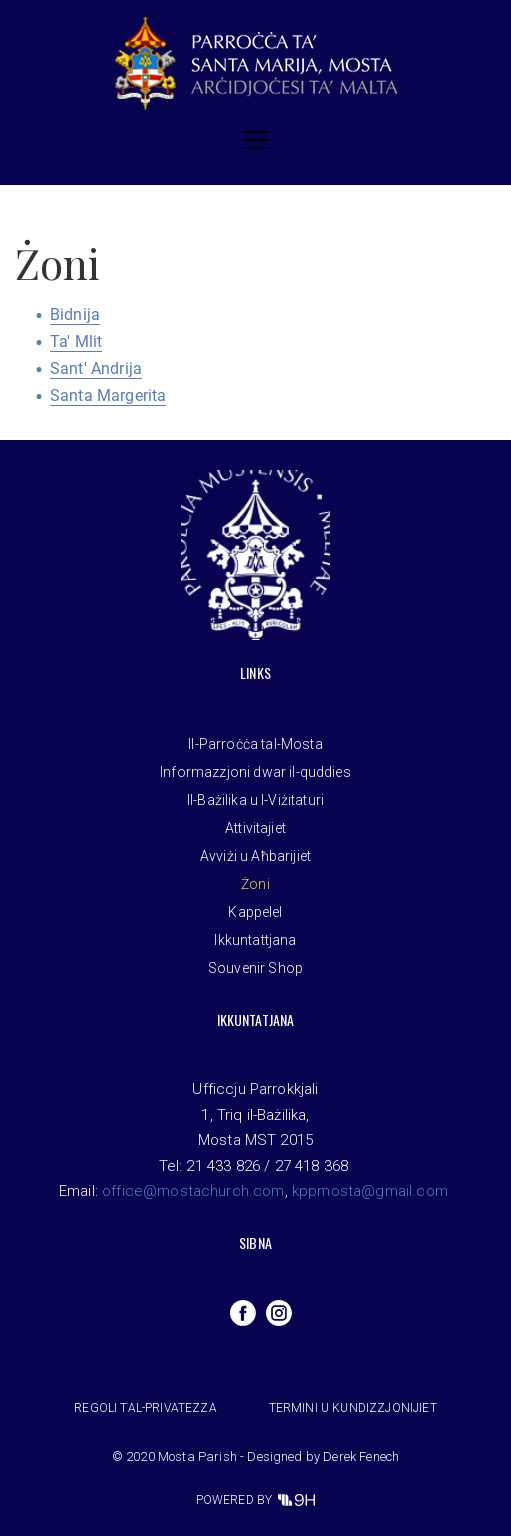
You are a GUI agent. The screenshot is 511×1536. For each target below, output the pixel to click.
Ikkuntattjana (255, 940)
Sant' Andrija (96, 368)
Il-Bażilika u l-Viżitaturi (255, 800)
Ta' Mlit (76, 341)
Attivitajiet (255, 828)
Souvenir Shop (255, 968)
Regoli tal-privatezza (145, 1408)
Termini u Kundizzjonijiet (353, 1408)
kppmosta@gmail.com (370, 1191)
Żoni (255, 884)
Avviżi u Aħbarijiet (255, 856)
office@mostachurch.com (193, 1191)
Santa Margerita (108, 395)
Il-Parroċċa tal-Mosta (255, 744)
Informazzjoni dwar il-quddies (255, 772)
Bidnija (75, 314)
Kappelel (255, 912)
